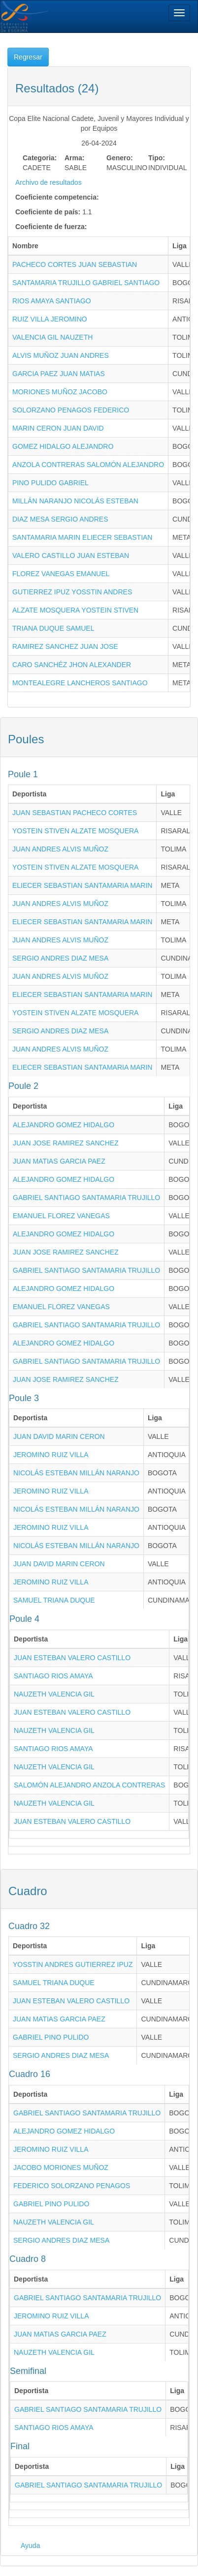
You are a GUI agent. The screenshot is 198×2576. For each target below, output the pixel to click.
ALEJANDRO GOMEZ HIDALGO (63, 1125)
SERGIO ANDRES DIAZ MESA (60, 958)
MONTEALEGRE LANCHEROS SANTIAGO (80, 683)
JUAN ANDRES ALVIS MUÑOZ (60, 849)
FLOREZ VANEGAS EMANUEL (60, 574)
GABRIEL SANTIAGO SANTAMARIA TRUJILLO (86, 1197)
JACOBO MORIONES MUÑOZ (60, 2167)
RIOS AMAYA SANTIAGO (51, 301)
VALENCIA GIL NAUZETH (52, 337)
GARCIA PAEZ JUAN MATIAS (58, 374)
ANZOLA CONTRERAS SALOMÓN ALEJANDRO (88, 464)
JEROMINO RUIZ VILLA (50, 1455)
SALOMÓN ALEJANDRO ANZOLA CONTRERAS (89, 1785)
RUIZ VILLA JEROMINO (49, 319)
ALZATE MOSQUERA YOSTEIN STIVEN (75, 610)
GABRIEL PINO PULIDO (51, 2037)
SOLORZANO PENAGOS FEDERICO (70, 410)
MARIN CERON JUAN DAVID (58, 428)
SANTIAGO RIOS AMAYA (53, 1676)
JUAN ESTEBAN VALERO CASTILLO (72, 1658)
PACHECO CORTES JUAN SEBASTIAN (74, 264)
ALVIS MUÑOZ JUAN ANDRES (60, 355)
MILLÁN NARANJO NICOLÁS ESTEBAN (75, 501)
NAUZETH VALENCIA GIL (54, 1694)
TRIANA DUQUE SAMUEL (53, 628)
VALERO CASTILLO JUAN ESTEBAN (70, 555)
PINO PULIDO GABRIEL (50, 483)
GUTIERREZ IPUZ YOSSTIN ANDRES (72, 592)
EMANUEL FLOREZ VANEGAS (61, 1216)
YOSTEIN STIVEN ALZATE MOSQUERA (75, 831)
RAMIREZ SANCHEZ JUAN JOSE (65, 646)
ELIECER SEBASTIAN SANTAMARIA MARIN (82, 885)
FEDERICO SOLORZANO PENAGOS (71, 2186)
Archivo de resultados (48, 182)
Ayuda (30, 2545)
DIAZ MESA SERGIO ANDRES (60, 519)
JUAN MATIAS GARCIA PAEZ (59, 1161)
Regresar (28, 57)
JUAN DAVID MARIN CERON (59, 1436)
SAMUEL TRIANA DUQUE (54, 1600)
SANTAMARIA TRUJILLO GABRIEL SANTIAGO (86, 283)
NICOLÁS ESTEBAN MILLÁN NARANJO (76, 1473)
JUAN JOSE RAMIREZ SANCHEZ (66, 1143)
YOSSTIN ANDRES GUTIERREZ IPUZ (72, 1964)
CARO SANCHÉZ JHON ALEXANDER (71, 665)
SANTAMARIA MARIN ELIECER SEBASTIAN (82, 537)
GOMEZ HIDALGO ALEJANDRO (62, 446)
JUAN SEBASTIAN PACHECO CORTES (74, 813)
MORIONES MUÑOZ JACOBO (59, 392)
